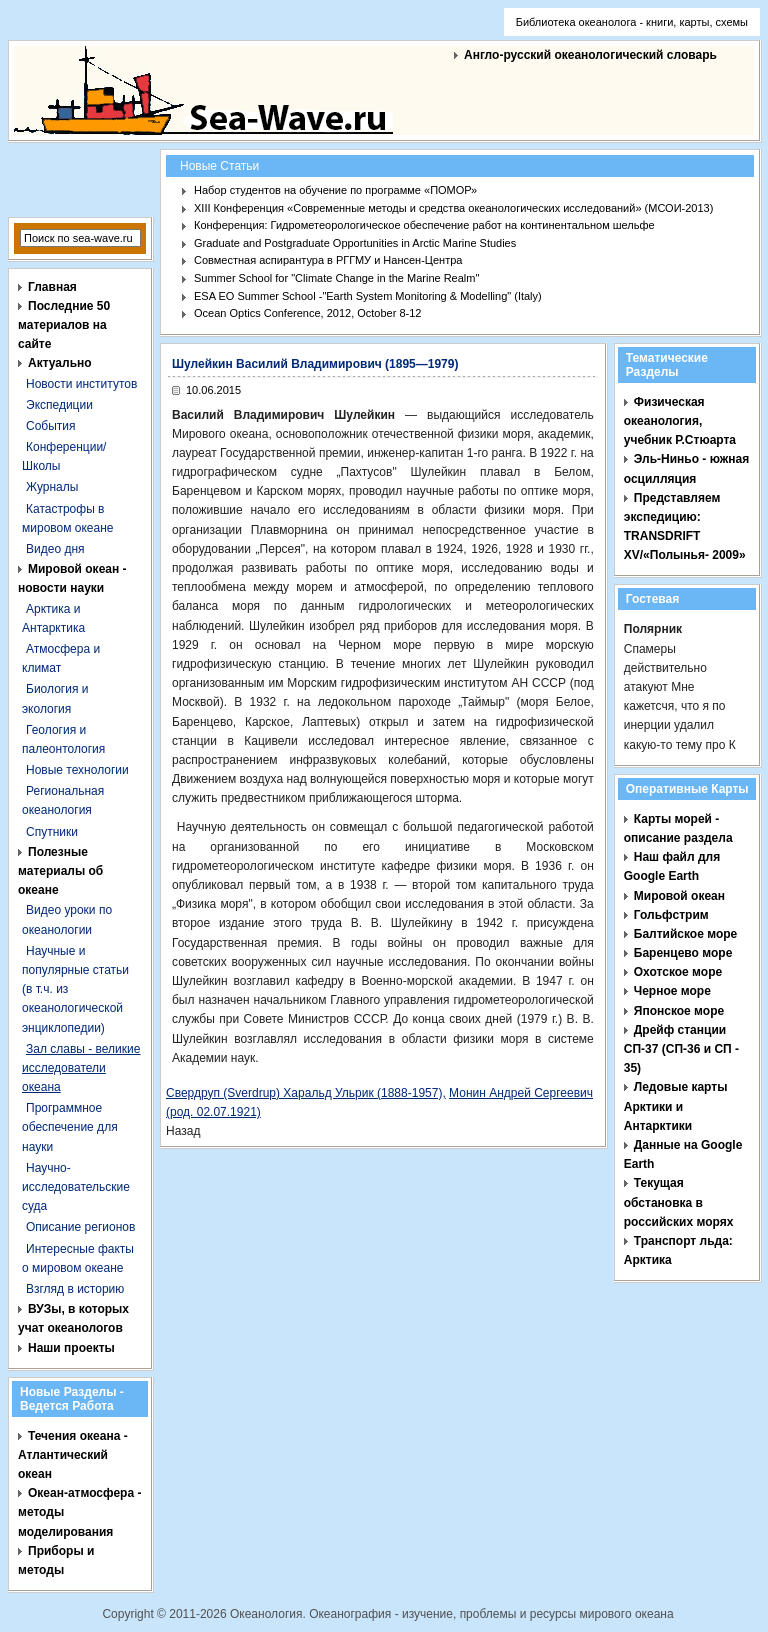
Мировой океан (679, 896)
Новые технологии (77, 770)
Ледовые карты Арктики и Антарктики (676, 1106)
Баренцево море (683, 953)
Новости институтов (81, 384)
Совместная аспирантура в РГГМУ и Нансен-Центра (328, 260)
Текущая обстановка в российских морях (679, 1202)
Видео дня (55, 549)
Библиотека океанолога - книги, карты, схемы (632, 22)
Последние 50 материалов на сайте (64, 325)
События (51, 426)
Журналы (52, 487)
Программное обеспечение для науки (70, 1127)
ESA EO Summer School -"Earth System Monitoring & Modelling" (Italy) (368, 296)
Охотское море (678, 972)
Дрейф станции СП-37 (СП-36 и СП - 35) (681, 1049)
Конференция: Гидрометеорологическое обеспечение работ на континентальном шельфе (424, 225)
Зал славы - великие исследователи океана (81, 1068)
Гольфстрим (671, 915)
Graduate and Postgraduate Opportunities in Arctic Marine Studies (355, 243)
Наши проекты (71, 1348)
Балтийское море (685, 934)
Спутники (52, 832)
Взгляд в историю (75, 1289)
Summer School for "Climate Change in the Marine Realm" (336, 278)
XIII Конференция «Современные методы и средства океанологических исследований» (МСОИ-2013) (453, 208)
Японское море (679, 1011)
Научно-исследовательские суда (76, 1187)
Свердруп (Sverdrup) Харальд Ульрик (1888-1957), (306, 1093)
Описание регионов (80, 1227)
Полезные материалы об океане (60, 871)
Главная (52, 287)
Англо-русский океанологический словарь (590, 55)
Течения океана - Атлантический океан (73, 1455)
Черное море (672, 991)
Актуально (60, 363)
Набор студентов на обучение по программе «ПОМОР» (335, 190)
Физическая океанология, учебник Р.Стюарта (680, 421)
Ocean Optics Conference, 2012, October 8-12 (307, 313)
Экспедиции (59, 405)
